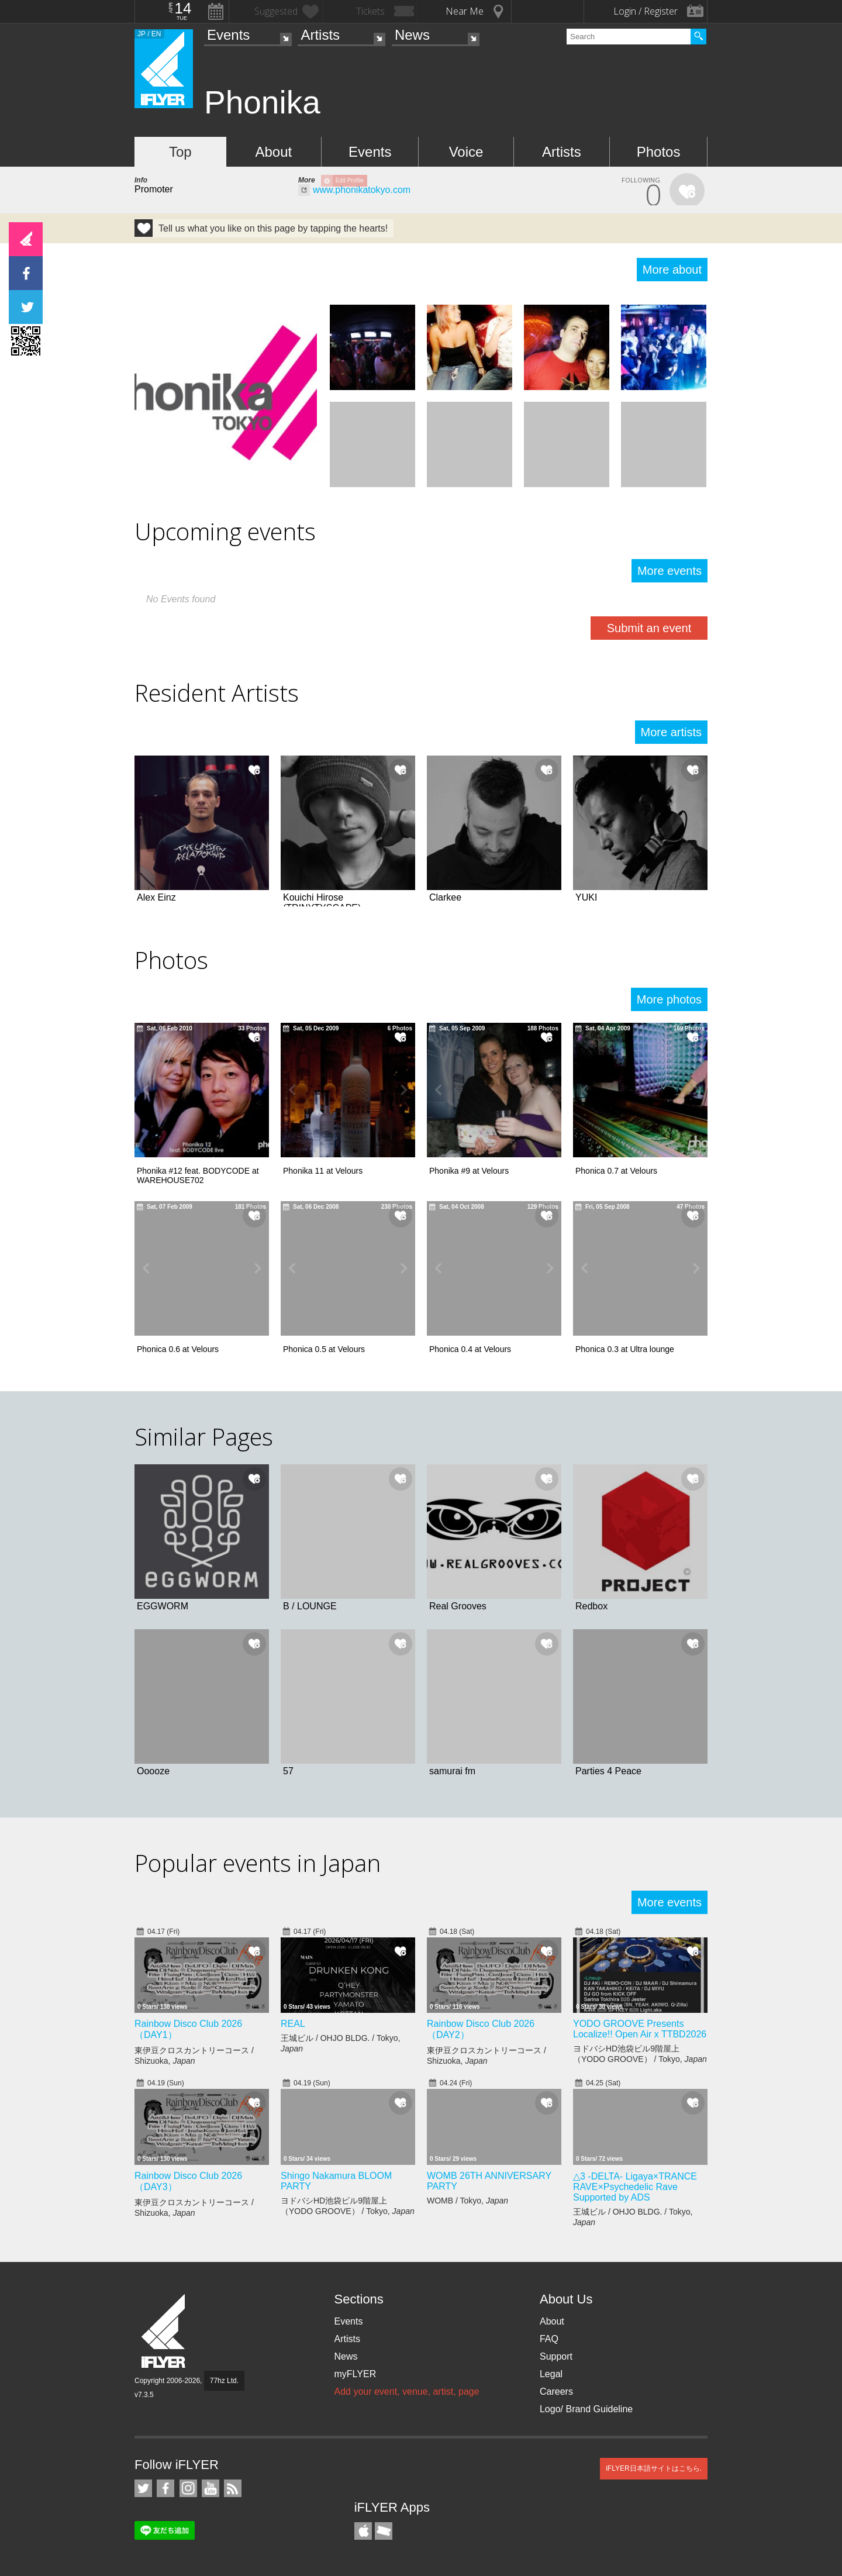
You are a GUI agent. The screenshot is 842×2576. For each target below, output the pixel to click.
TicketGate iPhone (383, 2531)
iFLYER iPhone (363, 2531)
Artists (320, 35)
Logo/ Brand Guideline (586, 2409)
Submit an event (649, 628)
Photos (659, 152)
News (412, 35)
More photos (669, 999)
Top (180, 152)
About (273, 152)
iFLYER (164, 2331)
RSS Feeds (232, 2488)
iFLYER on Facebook (165, 2488)
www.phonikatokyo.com (361, 190)
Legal (551, 2374)
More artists (671, 732)
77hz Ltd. (224, 2381)
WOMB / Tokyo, (467, 2200)
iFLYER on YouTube (210, 2488)
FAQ (549, 2339)
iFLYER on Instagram (188, 2488)
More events (669, 570)
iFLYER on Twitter (143, 2488)
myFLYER (355, 2374)
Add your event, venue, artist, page (406, 2391)
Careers (556, 2391)
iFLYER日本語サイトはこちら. (654, 2468)
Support (556, 2356)
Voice (466, 152)
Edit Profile (350, 180)
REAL (293, 2024)
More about (672, 269)
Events (228, 35)
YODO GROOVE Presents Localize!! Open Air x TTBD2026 (639, 2029)
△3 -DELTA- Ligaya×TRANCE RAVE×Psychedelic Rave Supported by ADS (635, 2186)
